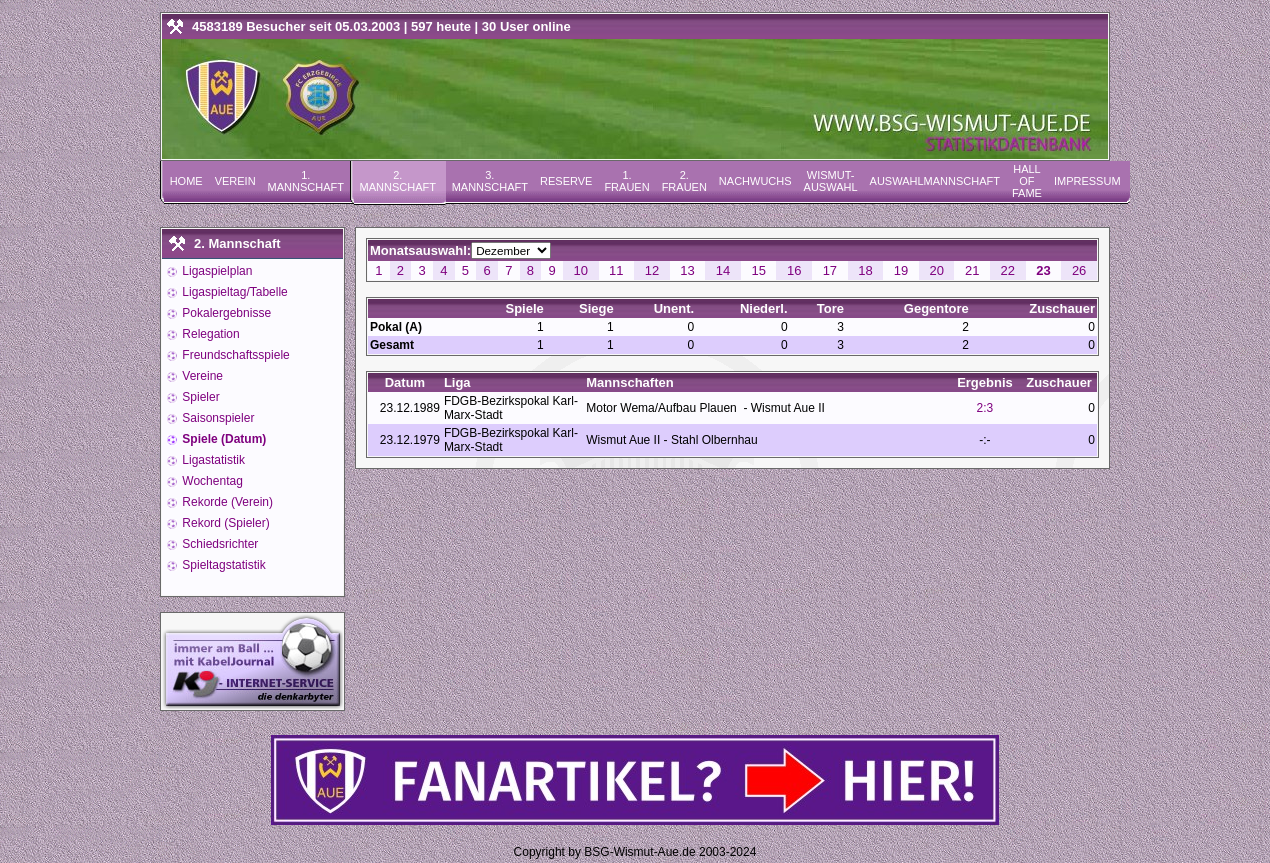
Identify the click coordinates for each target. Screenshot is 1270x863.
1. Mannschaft (306, 181)
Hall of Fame (1027, 181)
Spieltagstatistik (222, 565)
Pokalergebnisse (225, 313)
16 (794, 270)
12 (652, 270)
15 (758, 270)
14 (723, 270)
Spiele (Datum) (222, 439)
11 (616, 270)
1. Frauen (626, 181)
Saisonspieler (216, 418)
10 (580, 270)
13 (687, 270)
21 (972, 270)
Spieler (199, 397)
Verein (235, 181)
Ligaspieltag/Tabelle (233, 292)
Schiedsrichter (218, 544)
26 (1079, 270)
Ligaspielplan (215, 271)
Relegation (209, 334)
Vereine (201, 376)
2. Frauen (684, 181)
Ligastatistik (212, 460)
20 (936, 270)
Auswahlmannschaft (935, 181)
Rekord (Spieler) (224, 523)
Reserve (566, 181)
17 (830, 270)
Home (186, 181)
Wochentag (211, 481)
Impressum (1087, 181)
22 (1008, 270)
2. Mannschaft (398, 181)
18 (865, 270)
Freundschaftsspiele (234, 355)
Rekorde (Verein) (226, 502)
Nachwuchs (755, 181)
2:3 (985, 408)
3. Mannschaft (490, 181)
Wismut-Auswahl (831, 181)
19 (901, 270)
